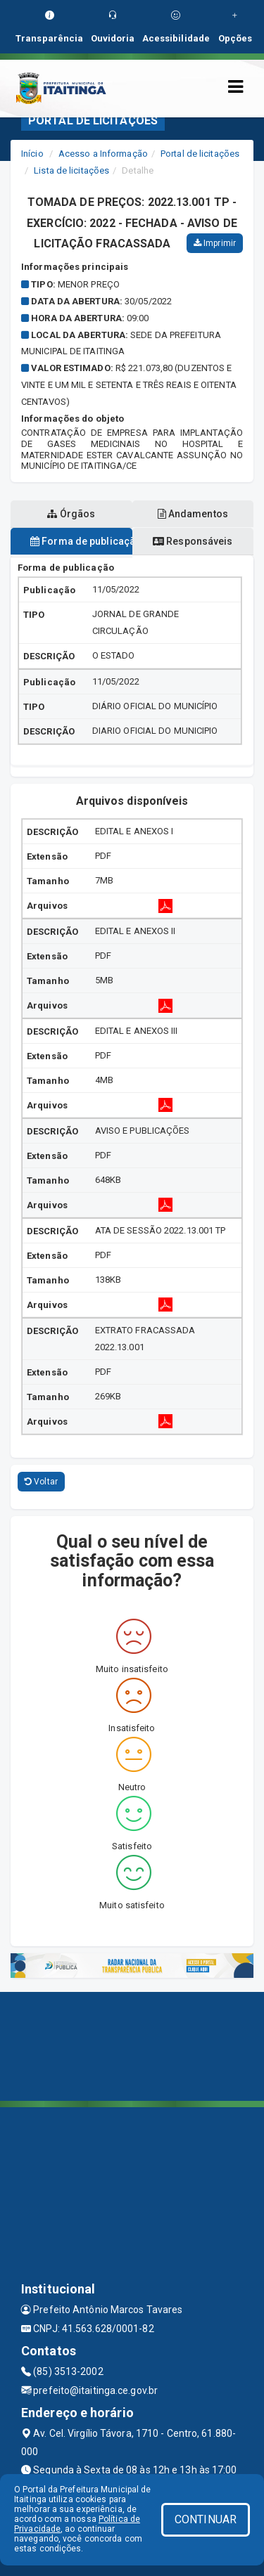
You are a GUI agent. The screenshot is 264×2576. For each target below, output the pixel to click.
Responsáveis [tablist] (192, 541)
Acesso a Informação (103, 153)
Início (32, 153)
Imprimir (215, 243)
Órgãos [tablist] (71, 513)
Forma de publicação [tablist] (81, 541)
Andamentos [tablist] (193, 513)
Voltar (41, 1482)
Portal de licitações (200, 153)
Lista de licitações (71, 170)
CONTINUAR (206, 2519)
